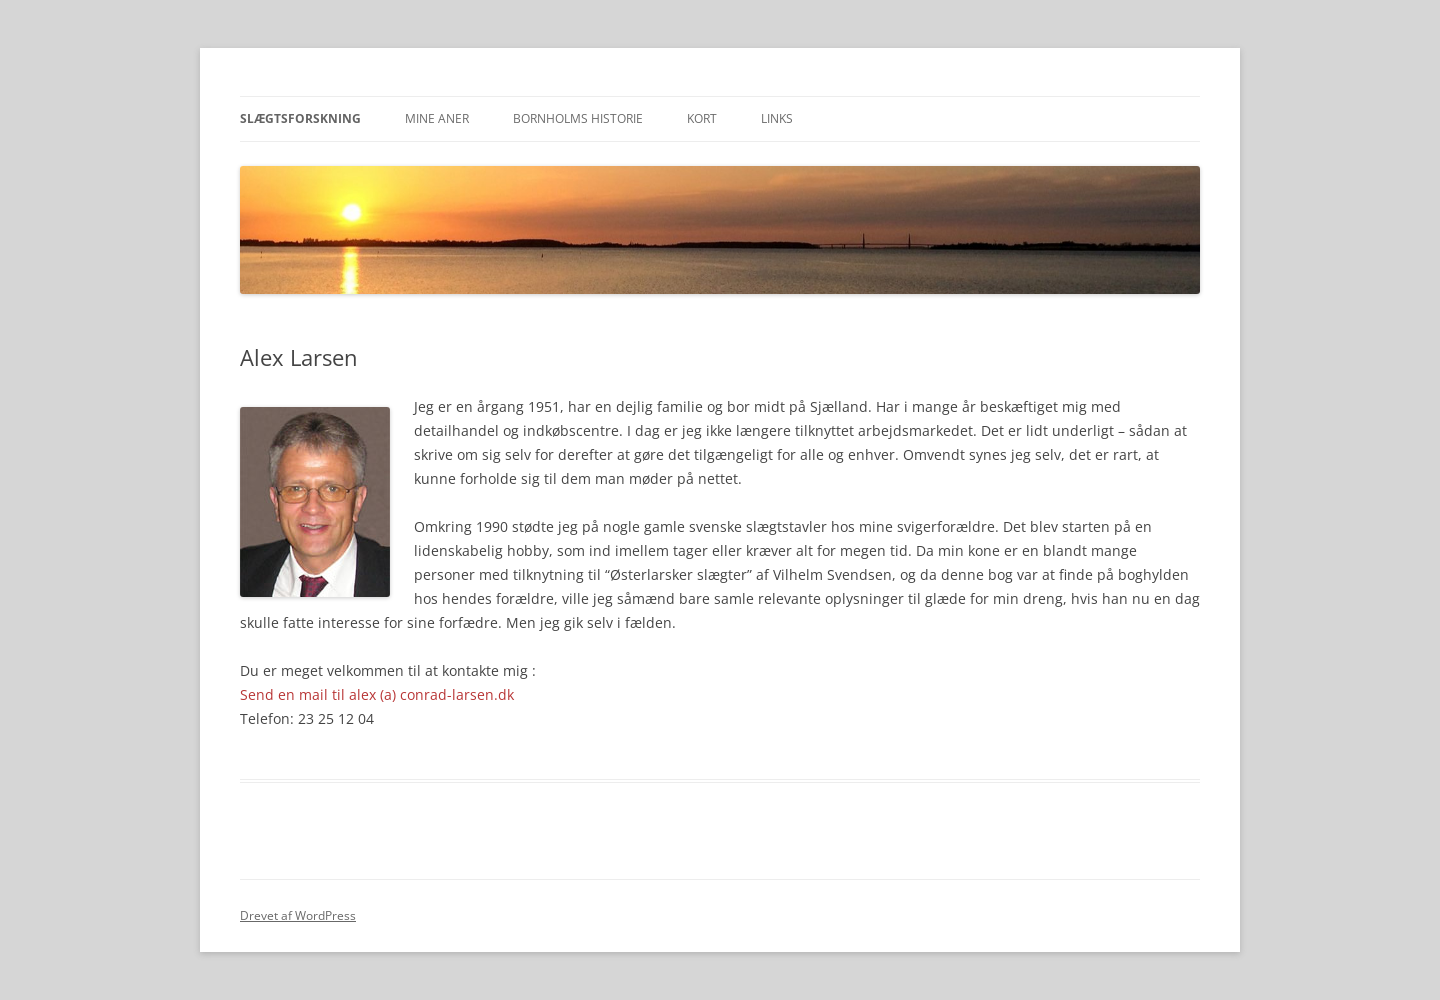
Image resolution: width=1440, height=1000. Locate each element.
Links (777, 118)
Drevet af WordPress (298, 915)
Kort (702, 118)
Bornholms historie (578, 118)
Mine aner (437, 118)
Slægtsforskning (300, 118)
